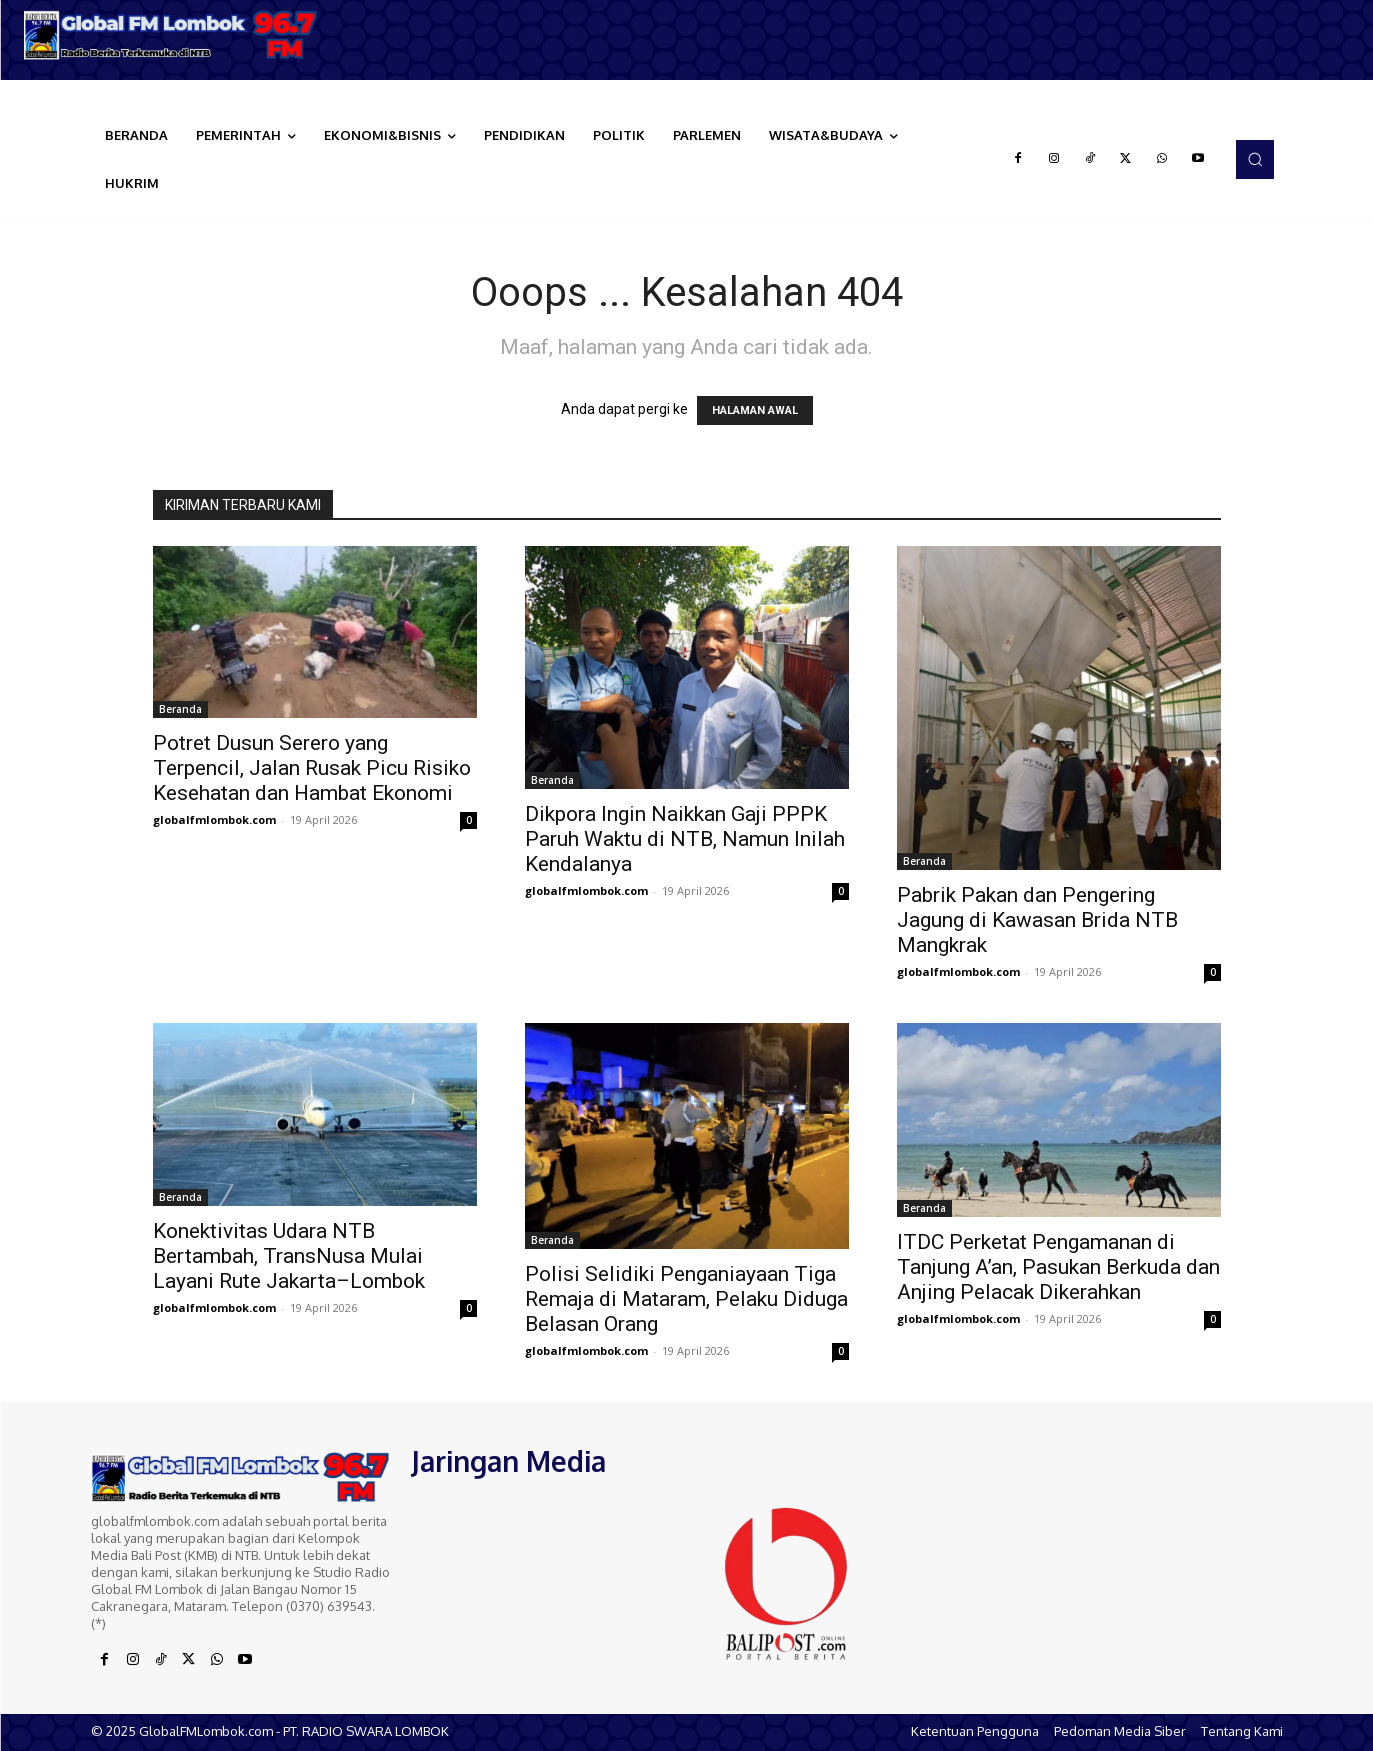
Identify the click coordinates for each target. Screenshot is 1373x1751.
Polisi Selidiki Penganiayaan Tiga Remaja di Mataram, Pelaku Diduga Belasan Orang (686, 1299)
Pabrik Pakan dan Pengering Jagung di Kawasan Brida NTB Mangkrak (1037, 920)
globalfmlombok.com (214, 819)
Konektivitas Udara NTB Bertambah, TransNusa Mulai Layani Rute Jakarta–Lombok (289, 1256)
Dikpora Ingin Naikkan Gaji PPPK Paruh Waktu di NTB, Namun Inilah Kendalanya (685, 839)
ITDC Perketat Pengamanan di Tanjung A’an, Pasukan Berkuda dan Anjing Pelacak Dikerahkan (1058, 1267)
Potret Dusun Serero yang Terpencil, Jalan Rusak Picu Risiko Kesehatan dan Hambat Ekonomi (312, 768)
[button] (1255, 159)
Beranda (180, 709)
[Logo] (171, 35)
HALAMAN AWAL (755, 410)
